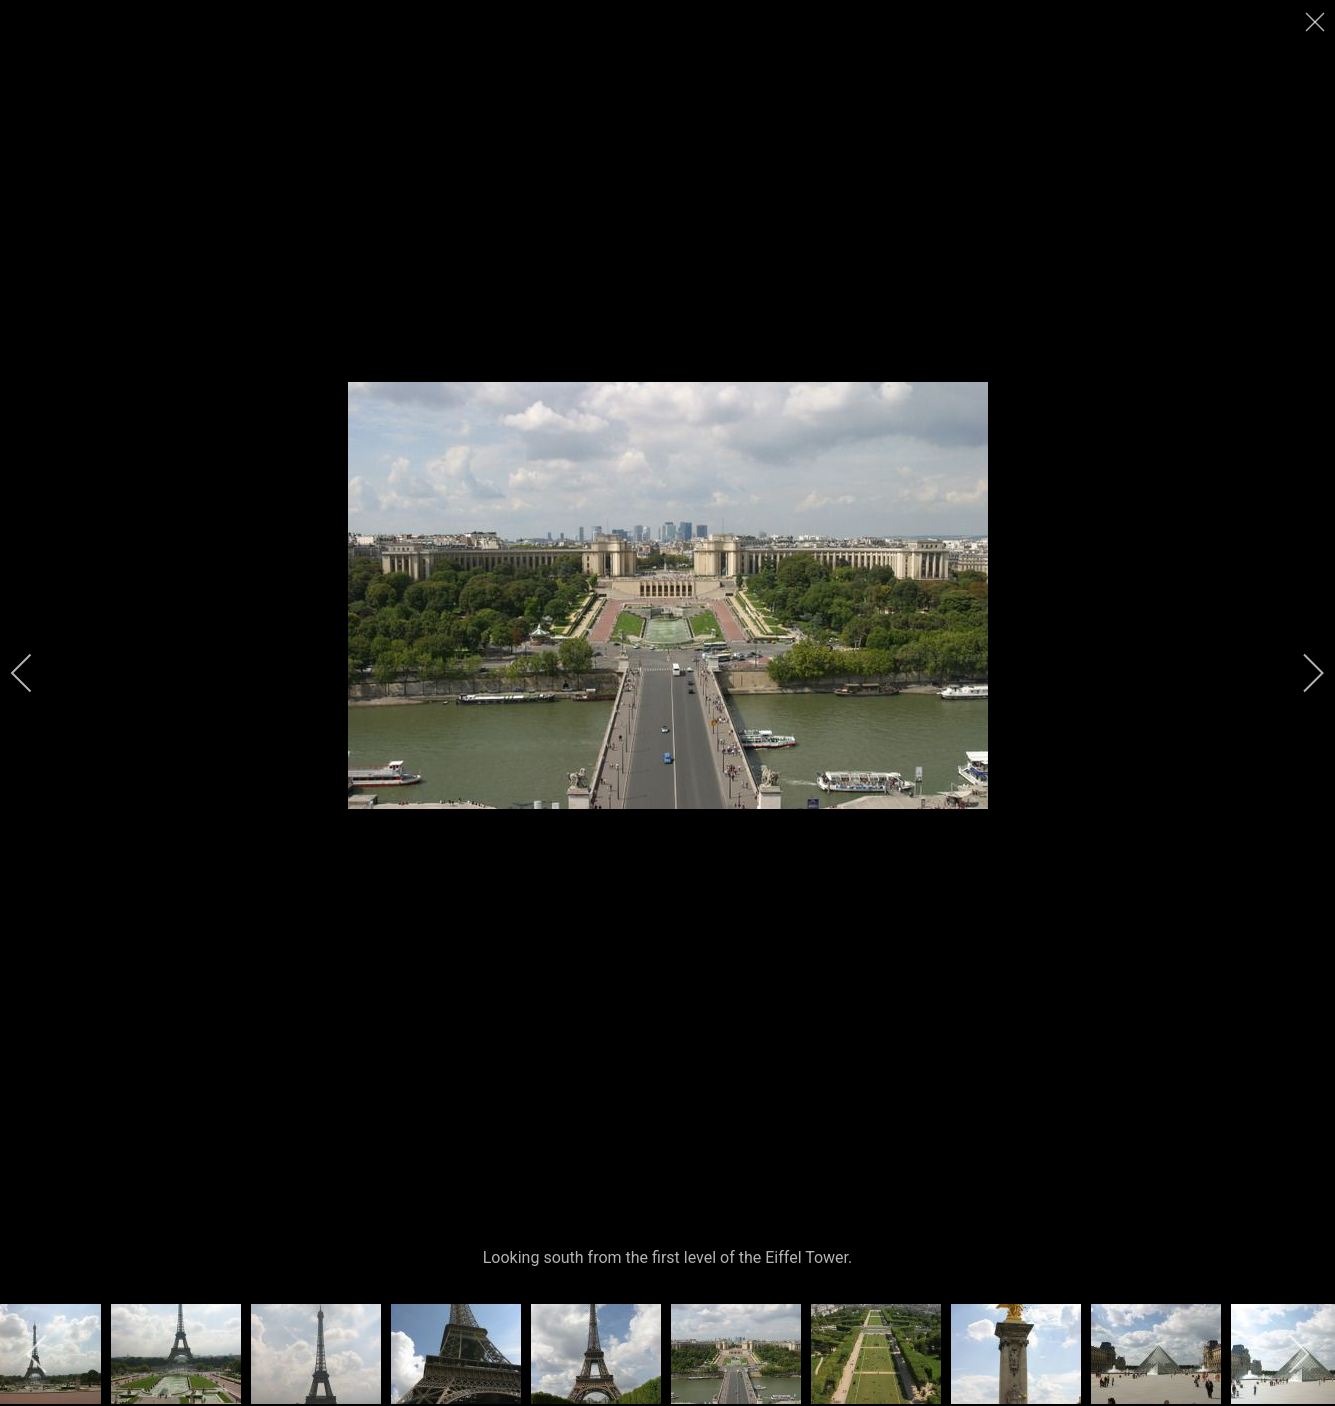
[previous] (35, 673)
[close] (1317, 22)
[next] (1300, 673)
